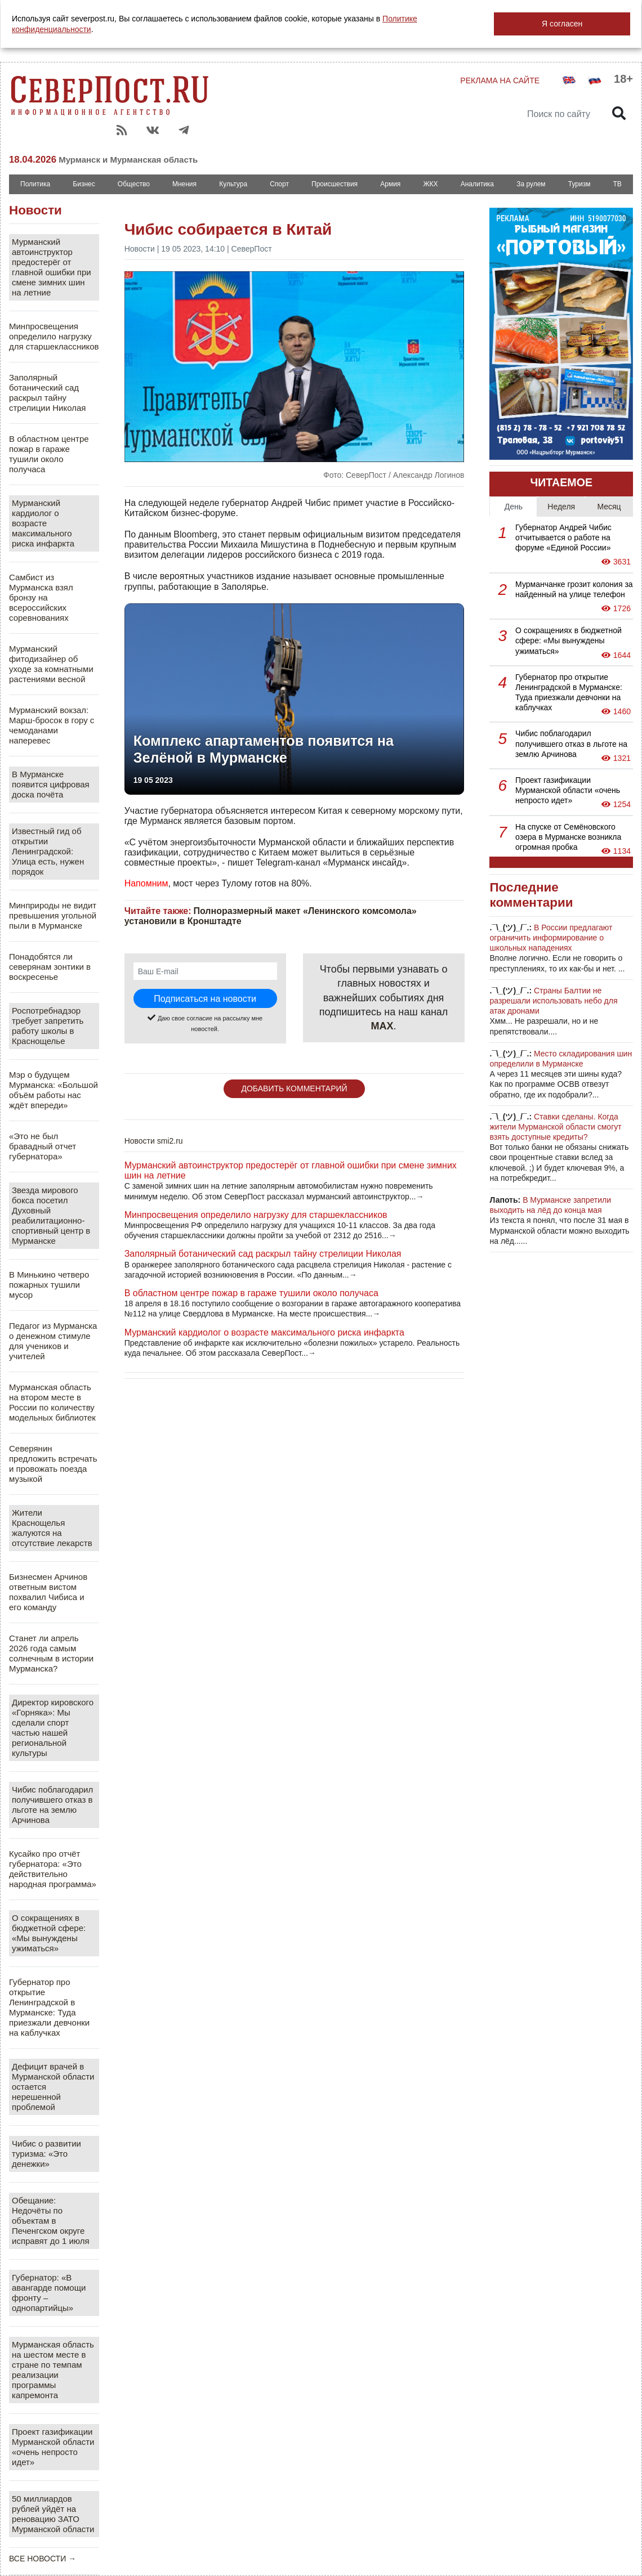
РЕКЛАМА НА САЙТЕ (500, 80)
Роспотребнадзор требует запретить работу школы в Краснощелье (47, 1026)
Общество (134, 184)
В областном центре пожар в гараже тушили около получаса (49, 454)
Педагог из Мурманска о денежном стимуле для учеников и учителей (53, 1341)
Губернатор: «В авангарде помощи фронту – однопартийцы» (49, 2293)
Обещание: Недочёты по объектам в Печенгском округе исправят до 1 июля (51, 2221)
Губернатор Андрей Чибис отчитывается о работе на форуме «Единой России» (563, 537)
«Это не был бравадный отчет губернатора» (42, 1146)
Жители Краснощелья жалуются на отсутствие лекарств (52, 1528)
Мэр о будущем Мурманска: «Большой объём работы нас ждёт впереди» (53, 1090)
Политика (35, 184)
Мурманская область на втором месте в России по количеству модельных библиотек (52, 1402)
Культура (233, 184)
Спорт (279, 184)
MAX (382, 1026)
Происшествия (334, 184)
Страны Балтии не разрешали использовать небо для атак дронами (553, 1000)
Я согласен (562, 23)
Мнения (184, 184)
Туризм (579, 184)
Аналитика (477, 184)
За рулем (530, 184)
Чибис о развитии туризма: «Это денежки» (46, 2154)
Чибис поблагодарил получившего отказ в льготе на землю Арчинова (52, 1805)
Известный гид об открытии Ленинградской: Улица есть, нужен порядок (48, 851)
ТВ (617, 184)
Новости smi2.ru (153, 1140)
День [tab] (514, 506)
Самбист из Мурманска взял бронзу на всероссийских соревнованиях (41, 597)
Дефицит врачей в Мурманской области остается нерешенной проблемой (53, 2087)
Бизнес (84, 184)
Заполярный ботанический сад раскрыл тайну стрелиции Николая (47, 393)
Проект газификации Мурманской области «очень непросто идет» (53, 2447)
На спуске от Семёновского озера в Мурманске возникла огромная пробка (568, 837)
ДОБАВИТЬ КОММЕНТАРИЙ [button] (294, 1088)
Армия (390, 184)
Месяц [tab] (609, 506)
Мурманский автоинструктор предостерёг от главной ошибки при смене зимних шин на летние (51, 267)
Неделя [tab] (561, 506)
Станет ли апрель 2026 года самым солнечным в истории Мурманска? (51, 1653)
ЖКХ (430, 184)
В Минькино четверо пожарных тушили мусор (49, 1285)
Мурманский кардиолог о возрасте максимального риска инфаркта (43, 523)
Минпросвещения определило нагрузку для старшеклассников (54, 336)
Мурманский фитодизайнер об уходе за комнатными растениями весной (51, 664)
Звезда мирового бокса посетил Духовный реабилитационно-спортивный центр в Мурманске (51, 1215)
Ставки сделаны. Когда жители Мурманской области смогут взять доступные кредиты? (555, 1126)
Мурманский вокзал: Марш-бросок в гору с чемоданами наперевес (51, 725)
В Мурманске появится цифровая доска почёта (51, 784)
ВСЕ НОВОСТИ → (42, 2558)
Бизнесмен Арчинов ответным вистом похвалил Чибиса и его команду (48, 1592)
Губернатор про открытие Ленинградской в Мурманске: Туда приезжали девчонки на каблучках (49, 2007)
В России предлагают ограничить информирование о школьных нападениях (550, 937)
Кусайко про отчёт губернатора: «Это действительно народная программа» (52, 1869)
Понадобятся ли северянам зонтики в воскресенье (50, 967)
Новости (35, 210)
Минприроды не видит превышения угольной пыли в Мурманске (52, 915)
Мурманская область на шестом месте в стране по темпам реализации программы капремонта (53, 2370)
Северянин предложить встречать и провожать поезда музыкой (53, 1464)
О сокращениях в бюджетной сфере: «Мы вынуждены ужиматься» (49, 1933)
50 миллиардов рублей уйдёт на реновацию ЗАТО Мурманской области (53, 2514)
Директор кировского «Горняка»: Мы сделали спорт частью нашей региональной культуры (52, 1727)
